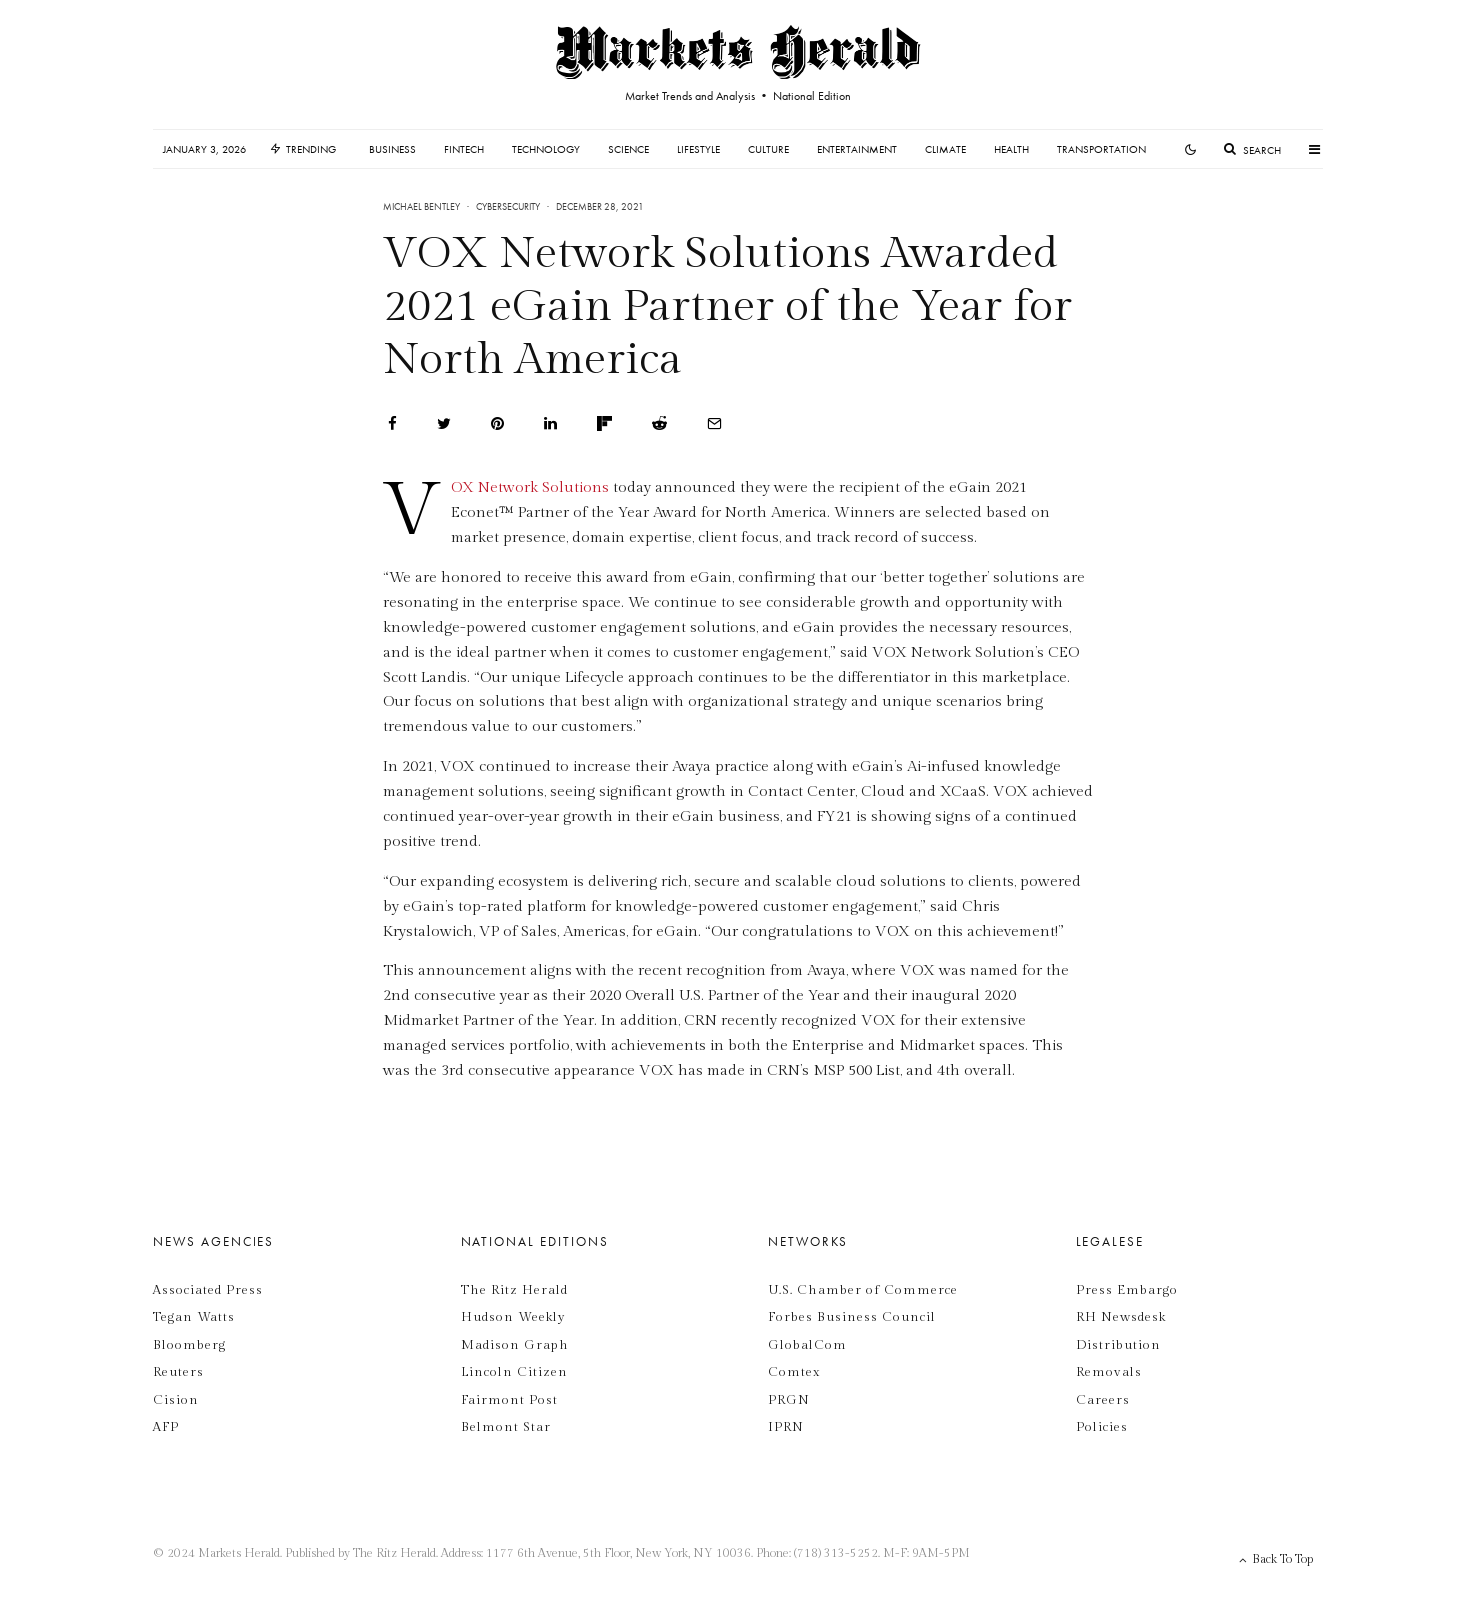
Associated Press (208, 1290)
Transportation (1101, 149)
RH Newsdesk (1121, 1317)
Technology (546, 149)
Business (392, 149)
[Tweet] (444, 423)
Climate (945, 149)
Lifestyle (698, 149)
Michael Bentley (421, 206)
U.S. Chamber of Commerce (863, 1290)
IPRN (786, 1427)
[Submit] (659, 423)
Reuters (178, 1372)
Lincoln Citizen (514, 1372)
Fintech (464, 149)
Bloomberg (189, 1345)
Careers (1103, 1400)
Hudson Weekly (513, 1317)
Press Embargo (1127, 1290)
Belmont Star (506, 1427)
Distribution (1118, 1345)
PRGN (789, 1400)
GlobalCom (807, 1345)
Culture (768, 149)
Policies (1102, 1427)
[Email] (714, 423)
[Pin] (497, 423)
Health (1011, 149)
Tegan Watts (194, 1317)
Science (628, 149)
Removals (1109, 1372)
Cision (176, 1400)
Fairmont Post (509, 1400)
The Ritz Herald (514, 1290)
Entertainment (857, 149)
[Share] (392, 423)
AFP (166, 1427)
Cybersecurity (508, 206)
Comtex (794, 1372)
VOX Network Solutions (530, 487)
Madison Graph (515, 1345)
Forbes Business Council (852, 1317)
